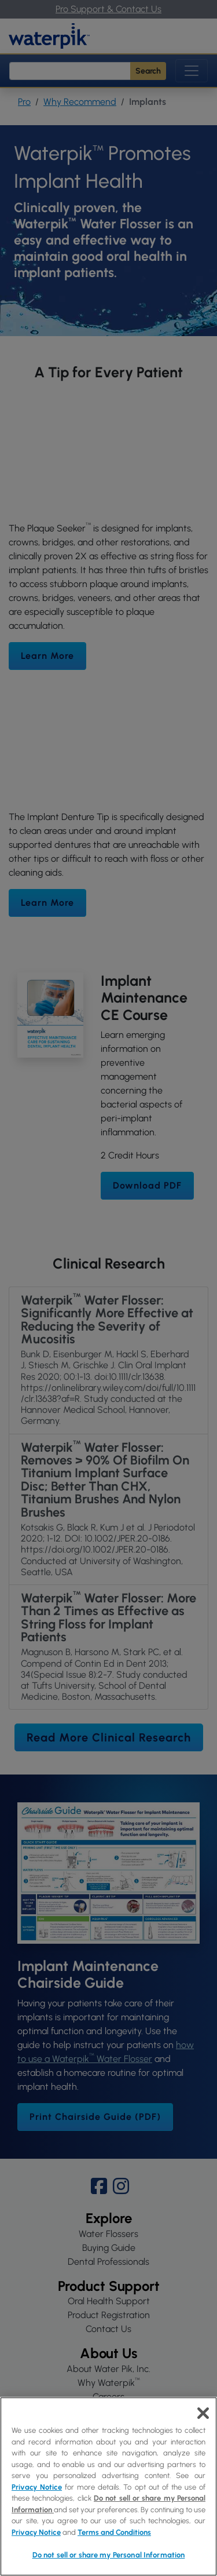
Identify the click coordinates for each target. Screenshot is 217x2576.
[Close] (203, 2413)
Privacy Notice (37, 2487)
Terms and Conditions (114, 2532)
